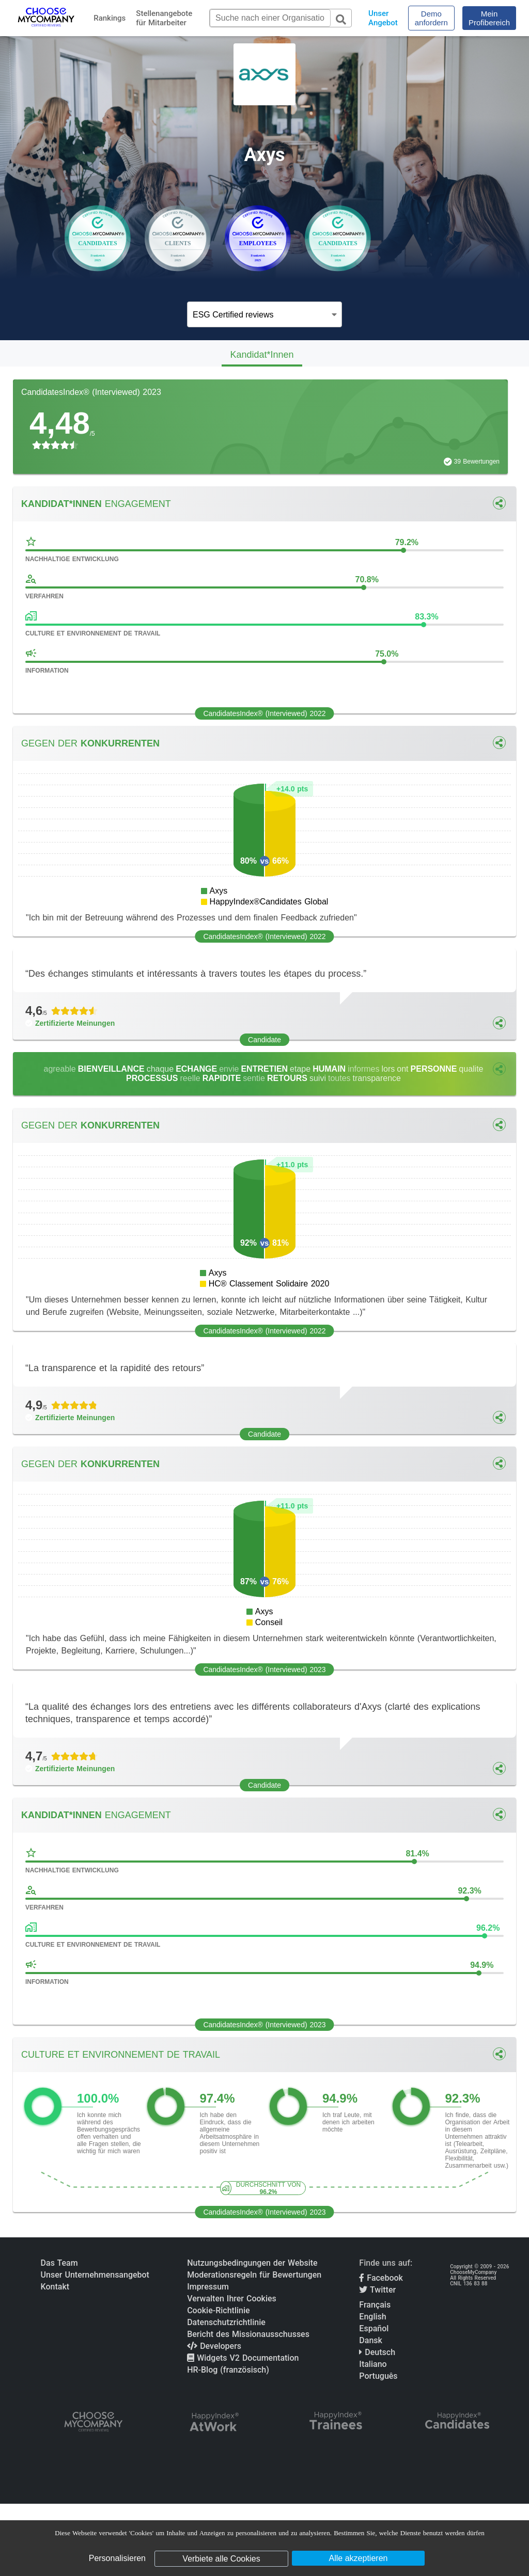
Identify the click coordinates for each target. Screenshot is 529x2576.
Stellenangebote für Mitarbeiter (164, 18)
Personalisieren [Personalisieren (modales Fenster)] (117, 2558)
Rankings (110, 18)
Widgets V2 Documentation (243, 2358)
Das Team (59, 2263)
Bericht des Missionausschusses (248, 2334)
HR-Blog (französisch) (228, 2370)
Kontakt (55, 2287)
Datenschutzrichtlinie (226, 2322)
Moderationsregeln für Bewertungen (254, 2275)
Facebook (381, 2278)
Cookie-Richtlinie (218, 2310)
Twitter (377, 2290)
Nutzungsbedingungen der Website (252, 2263)
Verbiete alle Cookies (221, 2558)
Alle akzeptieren (358, 2558)
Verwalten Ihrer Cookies (231, 2298)
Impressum (208, 2287)
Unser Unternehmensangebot (95, 2275)
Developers (214, 2346)
